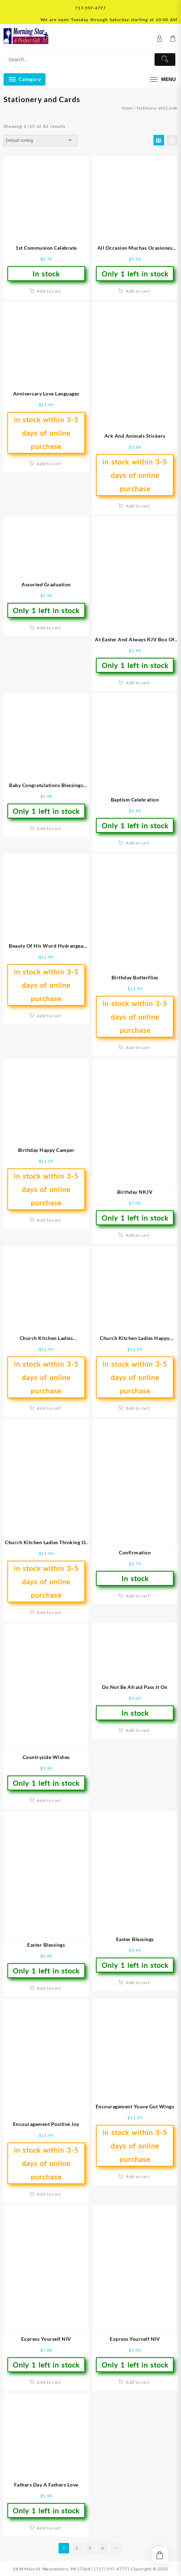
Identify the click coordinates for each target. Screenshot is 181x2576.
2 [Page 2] (77, 2548)
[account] (159, 38)
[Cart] (173, 38)
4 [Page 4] (102, 2548)
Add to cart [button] (49, 291)
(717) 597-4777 (110, 2568)
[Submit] (165, 59)
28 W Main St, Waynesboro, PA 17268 (52, 2568)
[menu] (162, 79)
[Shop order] (41, 140)
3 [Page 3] (90, 2548)
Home (127, 108)
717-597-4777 (90, 8)
